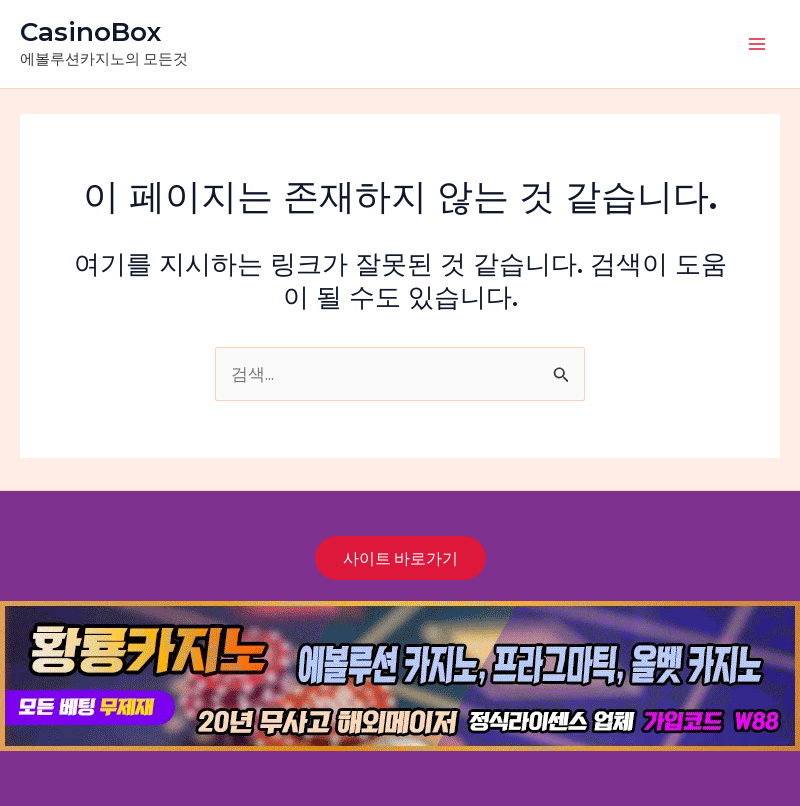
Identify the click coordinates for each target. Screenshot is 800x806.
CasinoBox (90, 32)
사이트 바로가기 (400, 558)
